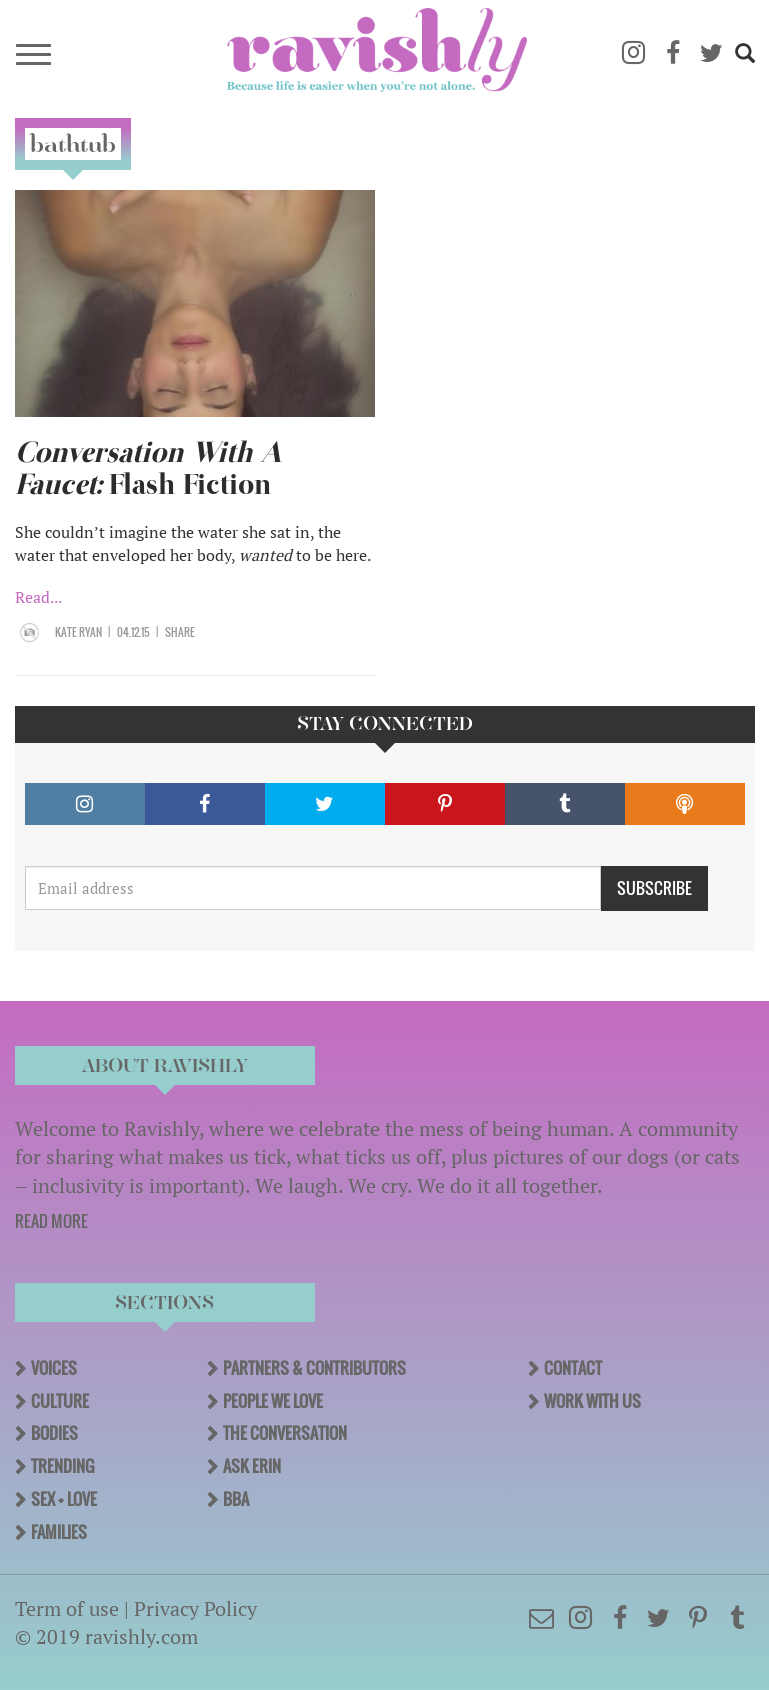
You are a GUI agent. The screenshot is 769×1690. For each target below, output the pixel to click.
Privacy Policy (195, 1608)
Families (59, 1532)
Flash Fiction (148, 468)
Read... (38, 597)
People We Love (273, 1401)
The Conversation (285, 1433)
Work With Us (592, 1401)
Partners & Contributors (314, 1368)
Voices (54, 1368)
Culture (60, 1401)
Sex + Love (64, 1499)
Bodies (54, 1433)
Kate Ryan (78, 632)
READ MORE (51, 1221)
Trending (62, 1466)
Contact (573, 1368)
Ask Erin (252, 1466)
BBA (236, 1499)
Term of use (67, 1608)
